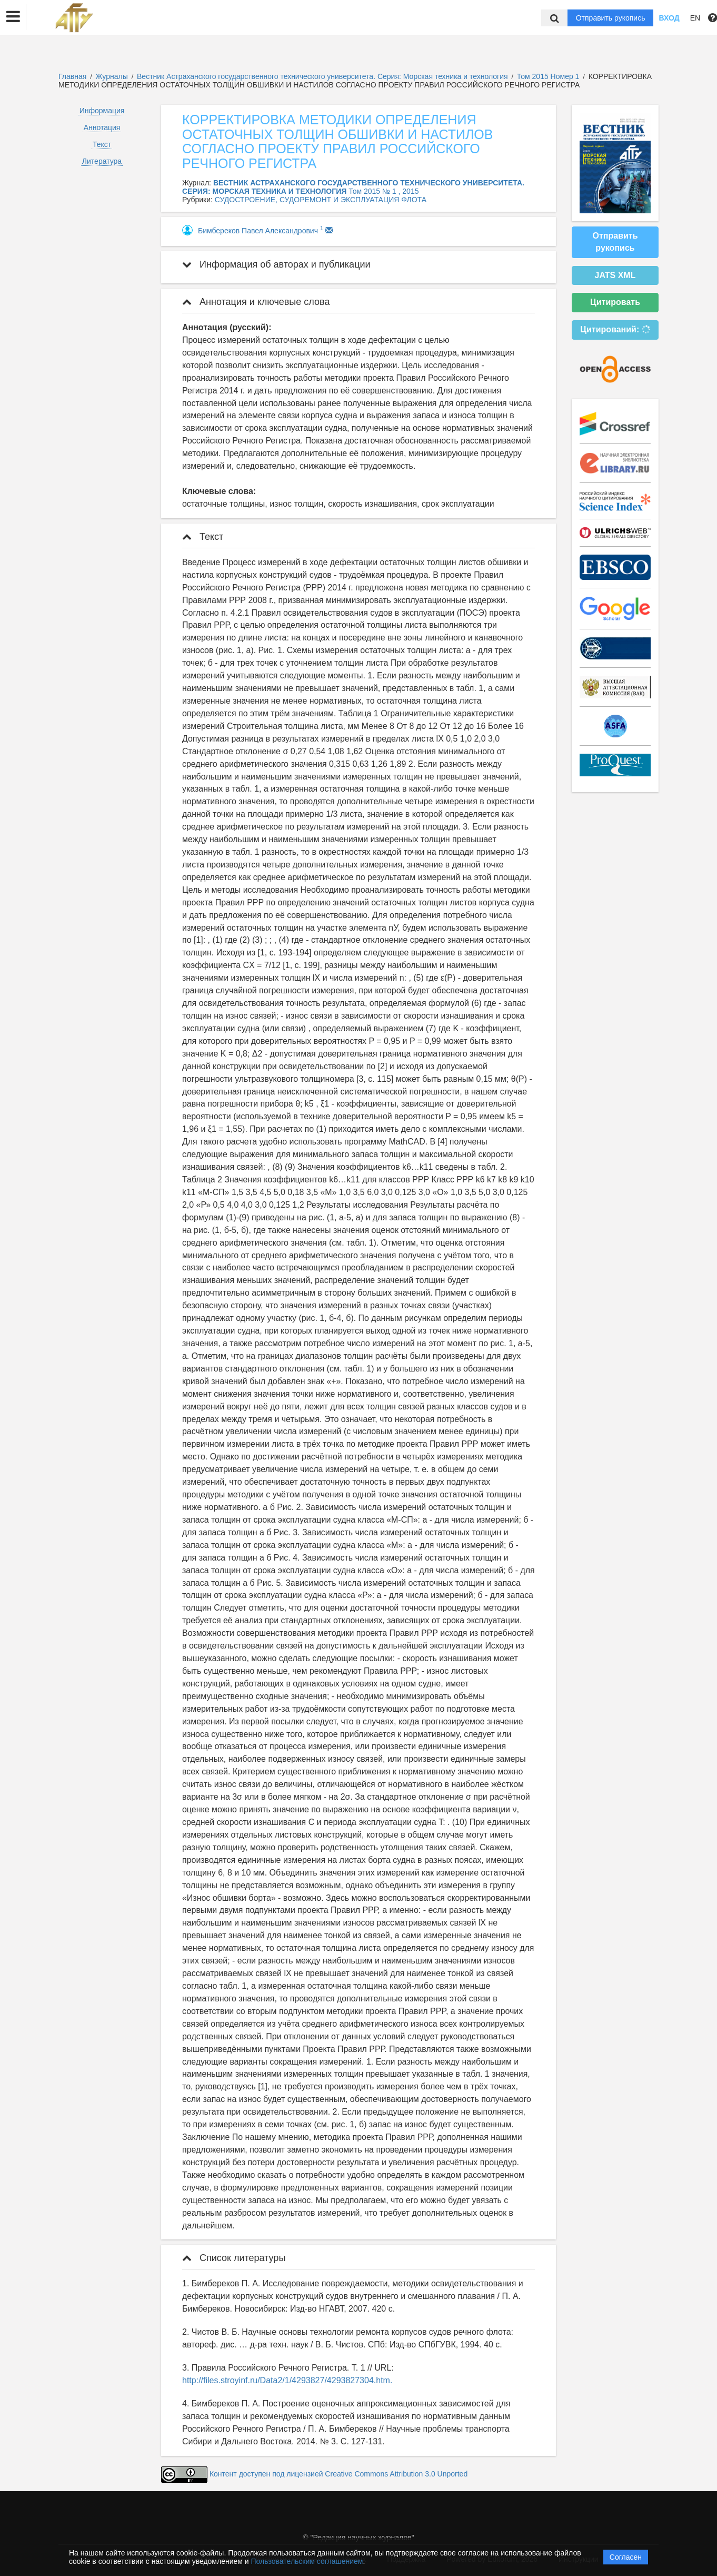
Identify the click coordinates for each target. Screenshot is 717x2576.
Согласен (626, 2557)
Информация (102, 110)
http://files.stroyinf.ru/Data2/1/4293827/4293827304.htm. (287, 2380)
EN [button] (695, 18)
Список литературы (233, 2258)
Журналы (112, 76)
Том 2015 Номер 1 (549, 76)
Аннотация (102, 127)
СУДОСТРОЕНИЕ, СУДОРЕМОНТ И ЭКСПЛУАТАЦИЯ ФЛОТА (320, 199)
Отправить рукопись (610, 18)
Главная (72, 76)
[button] (13, 17)
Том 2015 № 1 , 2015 (383, 191)
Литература (102, 161)
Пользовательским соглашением (307, 2561)
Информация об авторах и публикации (276, 264)
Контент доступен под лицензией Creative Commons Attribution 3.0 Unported (338, 2474)
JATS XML (615, 275)
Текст (102, 144)
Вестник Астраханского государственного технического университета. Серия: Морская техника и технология (323, 76)
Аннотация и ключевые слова (256, 302)
